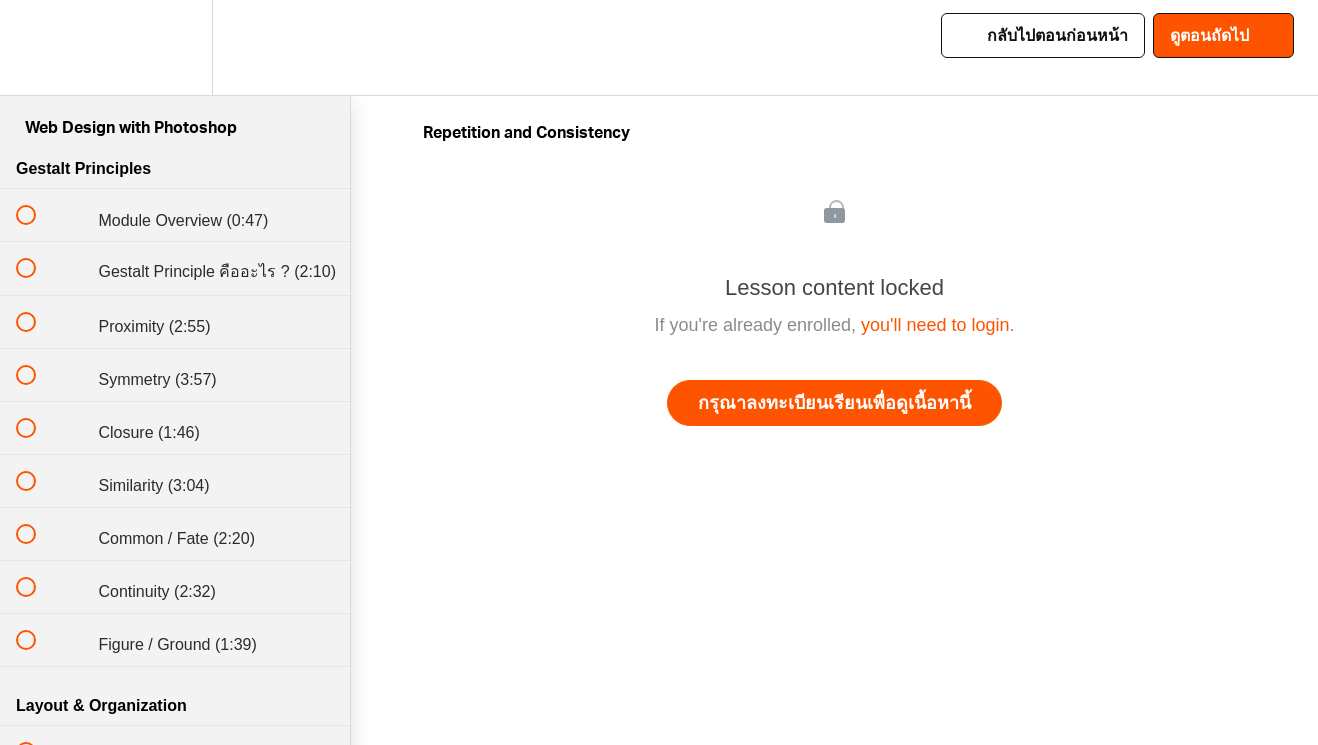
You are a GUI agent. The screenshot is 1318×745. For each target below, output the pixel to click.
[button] (37, 47)
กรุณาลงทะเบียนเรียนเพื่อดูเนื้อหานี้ (834, 403)
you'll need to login (935, 325)
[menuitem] (175, 47)
